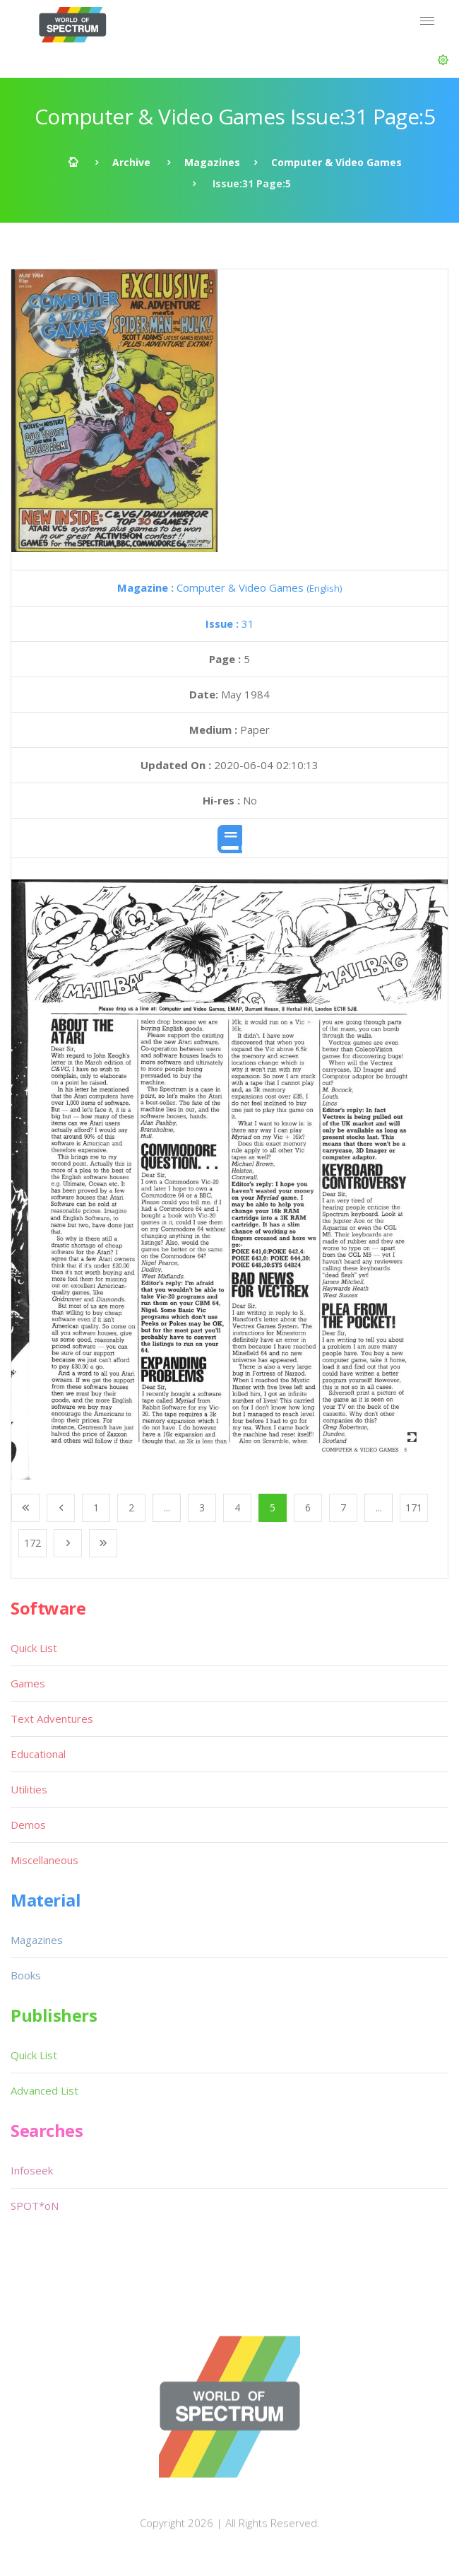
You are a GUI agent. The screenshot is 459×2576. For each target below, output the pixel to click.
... (167, 1507)
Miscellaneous (44, 1860)
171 (413, 1507)
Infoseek (32, 2170)
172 (32, 1543)
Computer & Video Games (336, 162)
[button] (443, 60)
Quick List (34, 1648)
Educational (38, 1754)
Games (28, 1683)
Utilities (29, 1789)
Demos (28, 1824)
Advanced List (44, 2090)
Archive (131, 162)
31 (229, 623)
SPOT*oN (35, 2206)
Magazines (212, 162)
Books (26, 1975)
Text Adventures (52, 1718)
